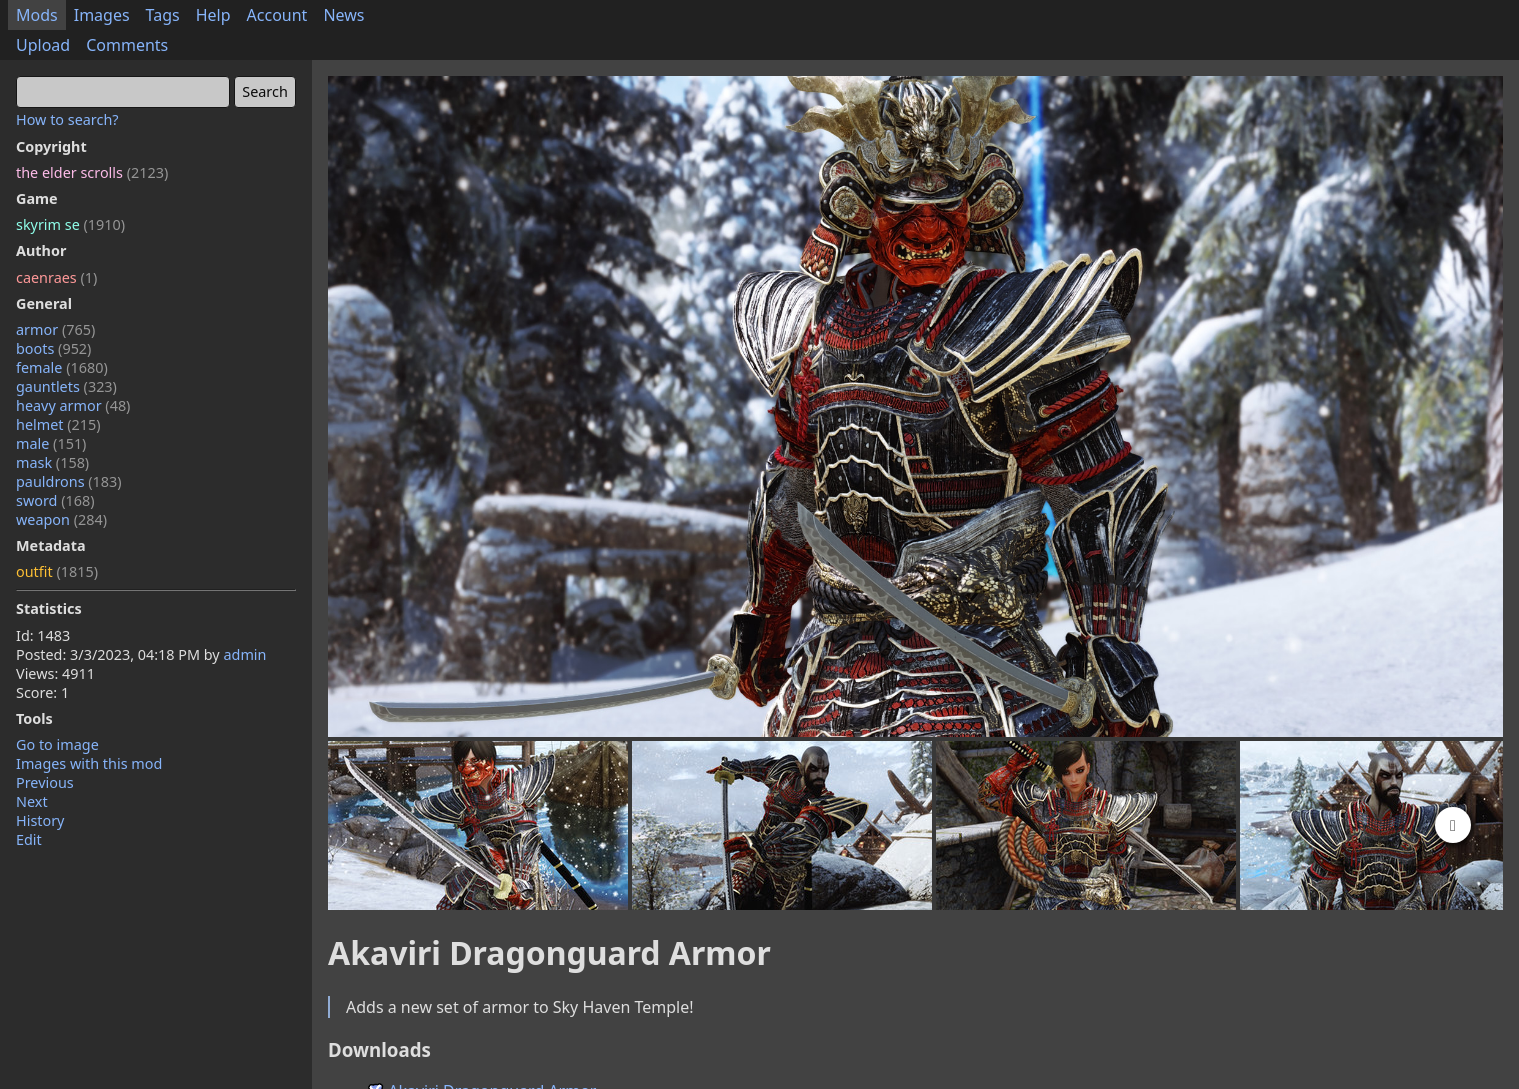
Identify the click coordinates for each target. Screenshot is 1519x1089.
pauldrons (69, 481)
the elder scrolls (92, 172)
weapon (61, 519)
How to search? (67, 119)
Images (102, 15)
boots (53, 348)
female (62, 367)
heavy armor (73, 405)
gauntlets (66, 386)
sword (55, 500)
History (40, 820)
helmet (58, 424)
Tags (163, 15)
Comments (127, 45)
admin (244, 654)
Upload (43, 45)
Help (213, 15)
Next (32, 801)
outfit (57, 571)
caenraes (56, 277)
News (343, 15)
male (51, 443)
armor (55, 329)
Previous (45, 782)
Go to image (57, 744)
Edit (29, 839)
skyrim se (70, 224)
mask (52, 462)
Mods (37, 15)
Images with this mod (89, 763)
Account (277, 15)
